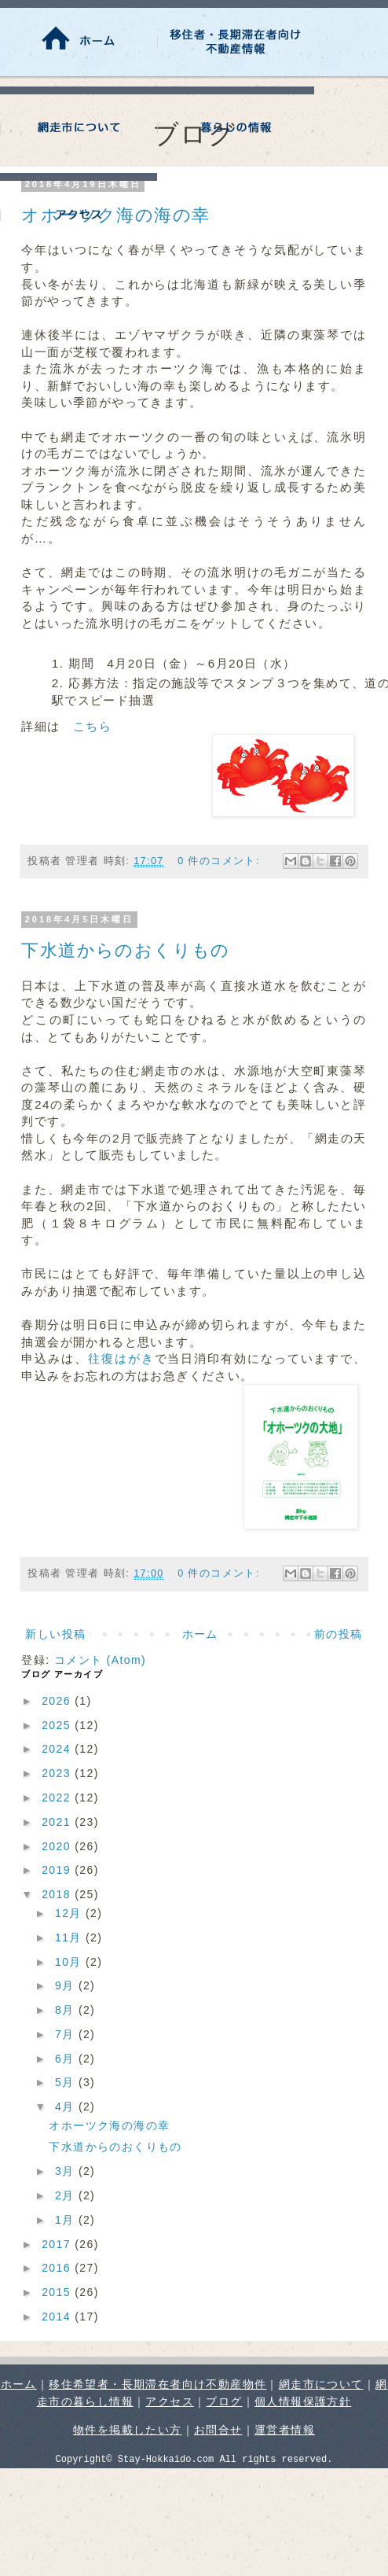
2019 (58, 1870)
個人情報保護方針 (302, 2401)
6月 (67, 2058)
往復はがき (121, 1358)
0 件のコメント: (221, 861)
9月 (67, 1985)
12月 (70, 1913)
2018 (58, 1894)
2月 (67, 2195)
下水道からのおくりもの (125, 950)
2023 (58, 1773)
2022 (58, 1797)
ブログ (224, 2401)
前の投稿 (338, 1634)
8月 (67, 2010)
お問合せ (218, 2429)
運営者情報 (284, 2429)
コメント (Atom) (100, 1660)
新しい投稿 (55, 1634)
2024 (58, 1748)
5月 (67, 2082)
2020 (58, 1846)
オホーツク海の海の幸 (109, 2125)
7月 (67, 2034)
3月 (67, 2171)
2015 (58, 2292)
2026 (58, 1701)
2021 (58, 1822)
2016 (58, 2267)
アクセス (169, 2401)
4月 (67, 2106)
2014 (58, 2316)
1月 (67, 2220)
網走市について (321, 2384)
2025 (58, 1725)
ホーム (200, 1634)
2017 (58, 2244)
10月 (70, 1962)
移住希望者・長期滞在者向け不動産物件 (157, 2384)
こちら (92, 726)
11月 (70, 1937)
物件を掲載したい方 (127, 2429)
